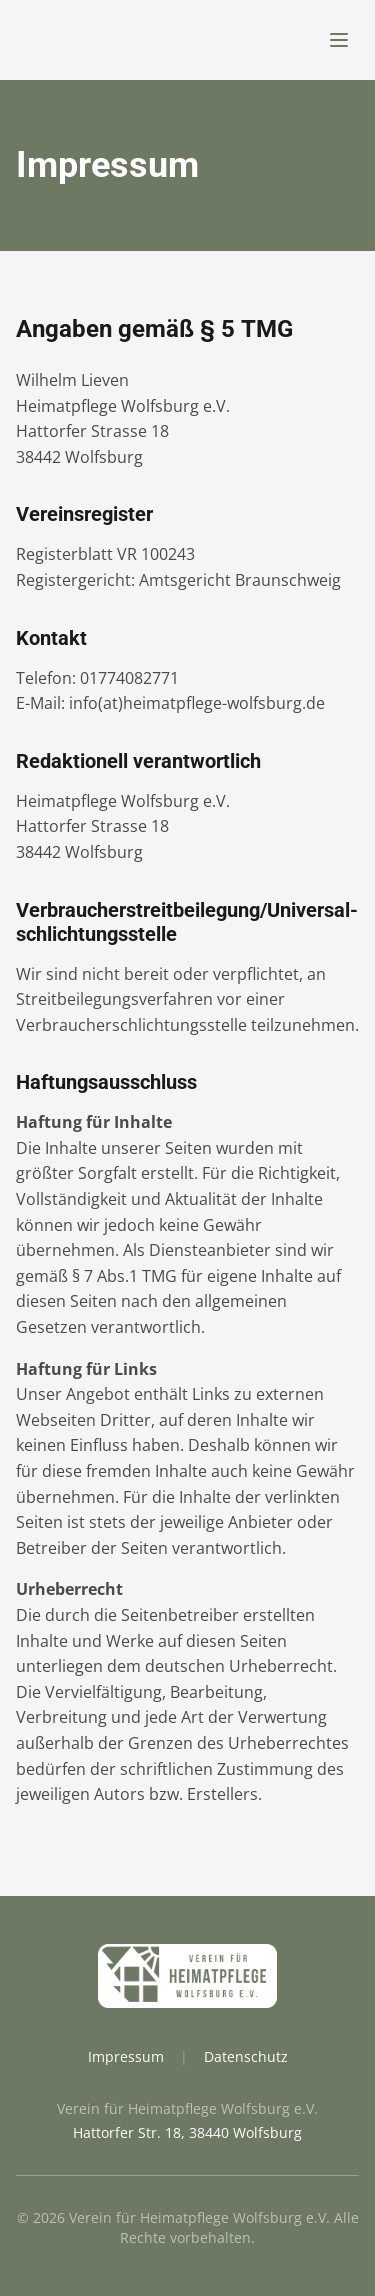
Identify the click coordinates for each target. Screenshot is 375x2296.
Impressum (126, 2056)
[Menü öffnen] (339, 40)
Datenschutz (246, 2056)
